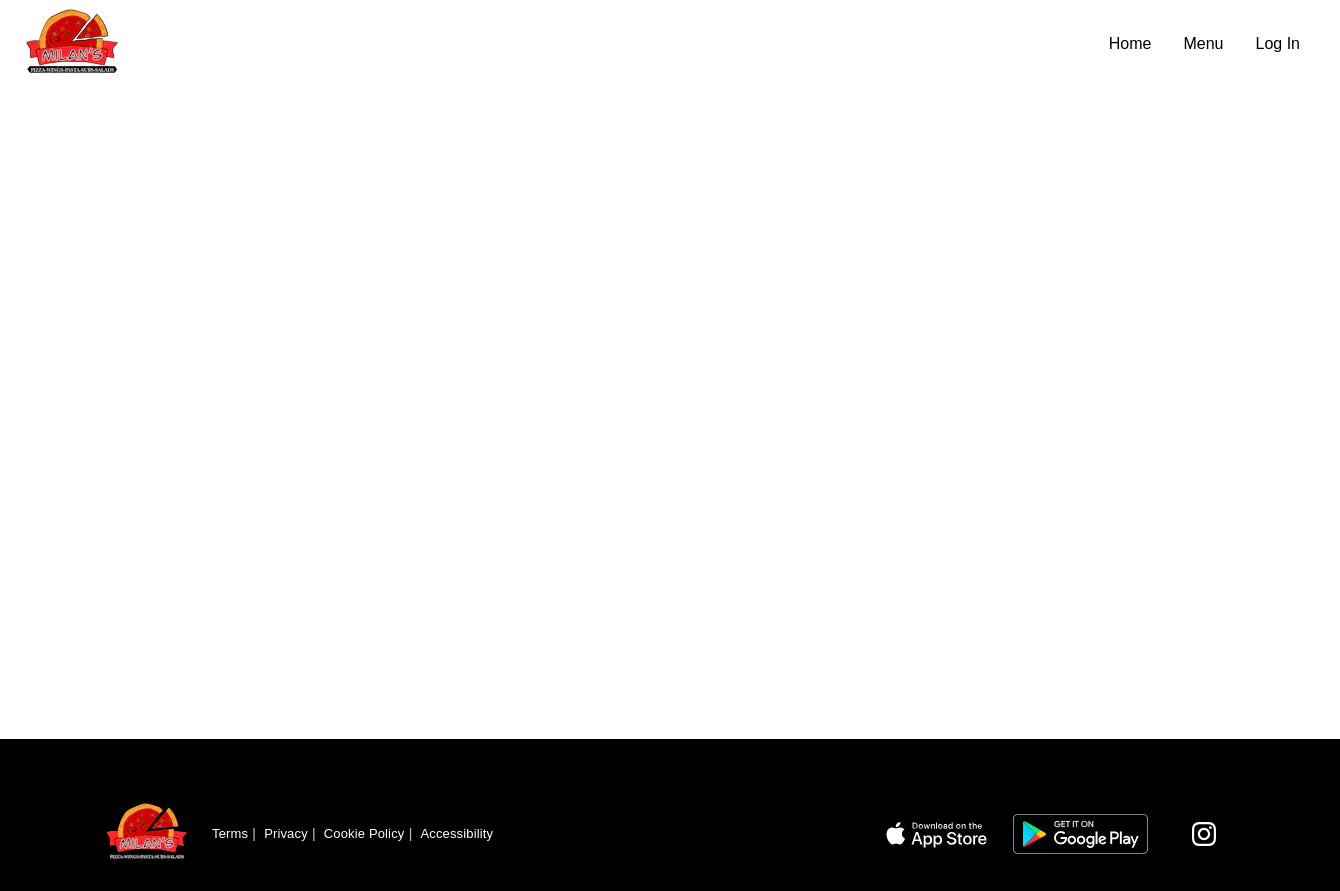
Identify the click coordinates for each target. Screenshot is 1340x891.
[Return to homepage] (147, 834)
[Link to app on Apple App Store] (937, 834)
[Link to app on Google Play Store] (1080, 834)
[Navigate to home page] (558, 44)
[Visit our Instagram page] (1204, 834)
